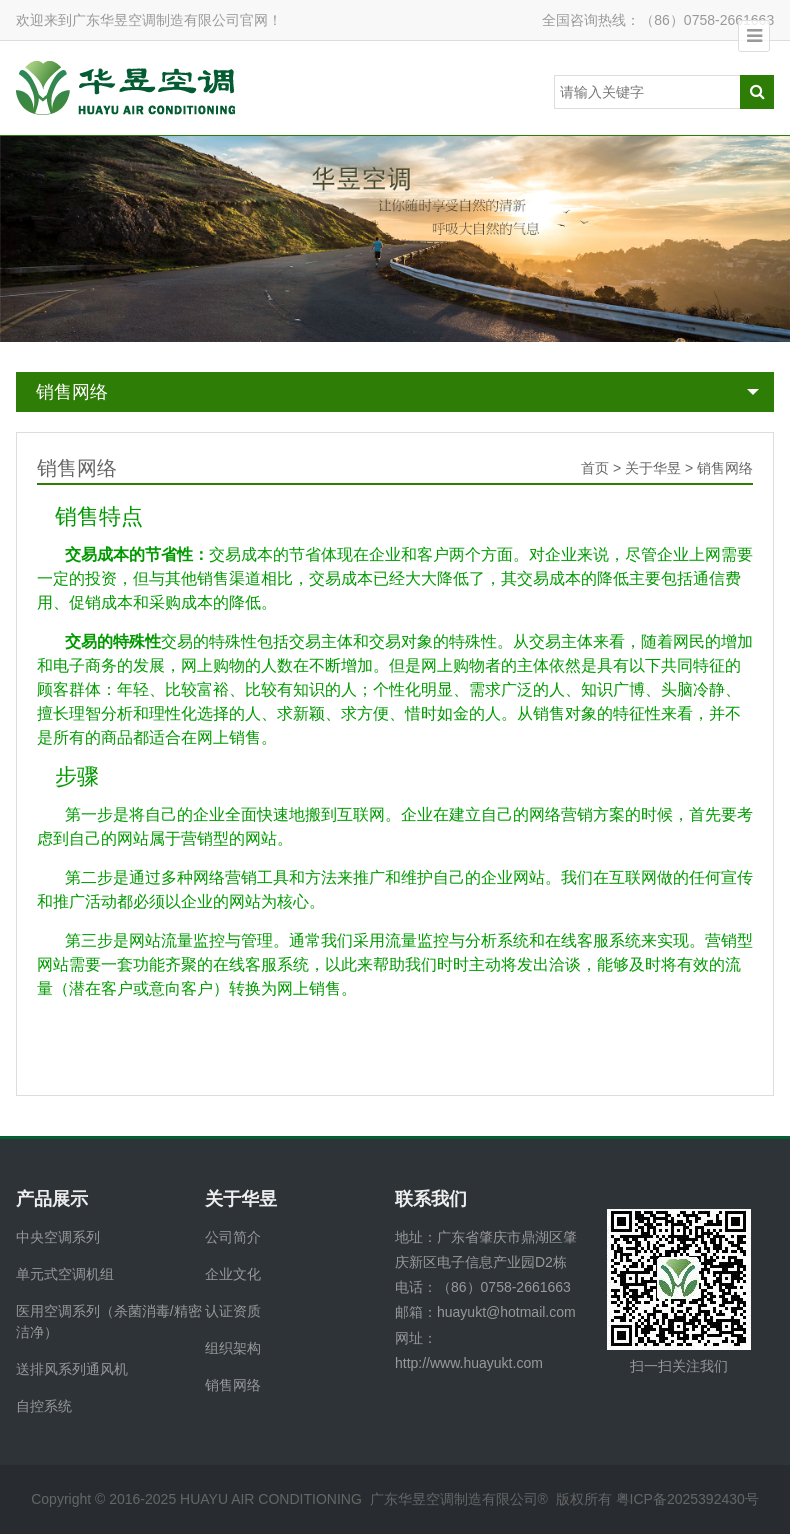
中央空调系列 (58, 1237)
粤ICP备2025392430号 (687, 1499)
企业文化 (233, 1274)
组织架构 (233, 1348)
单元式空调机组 (65, 1274)
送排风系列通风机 (72, 1369)
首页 (595, 468)
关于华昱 (653, 468)
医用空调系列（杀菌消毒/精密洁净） (109, 1321)
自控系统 (44, 1406)
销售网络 (72, 392)
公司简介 (233, 1237)
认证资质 (233, 1311)
